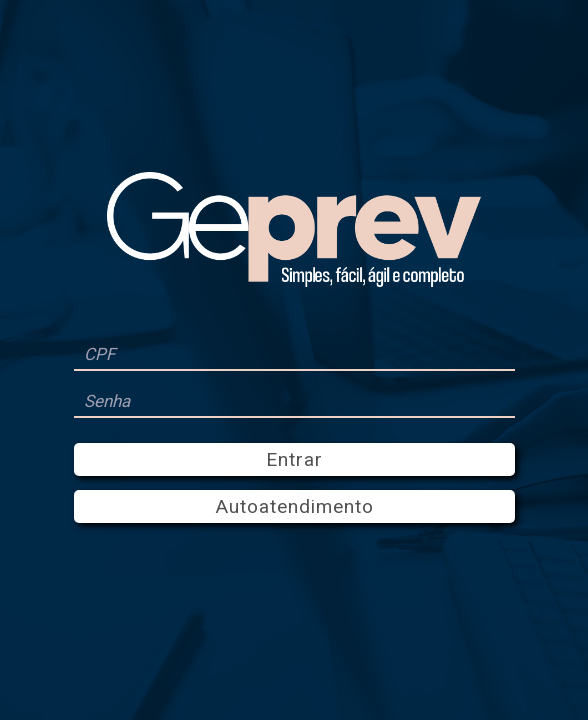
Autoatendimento (294, 506)
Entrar (294, 459)
